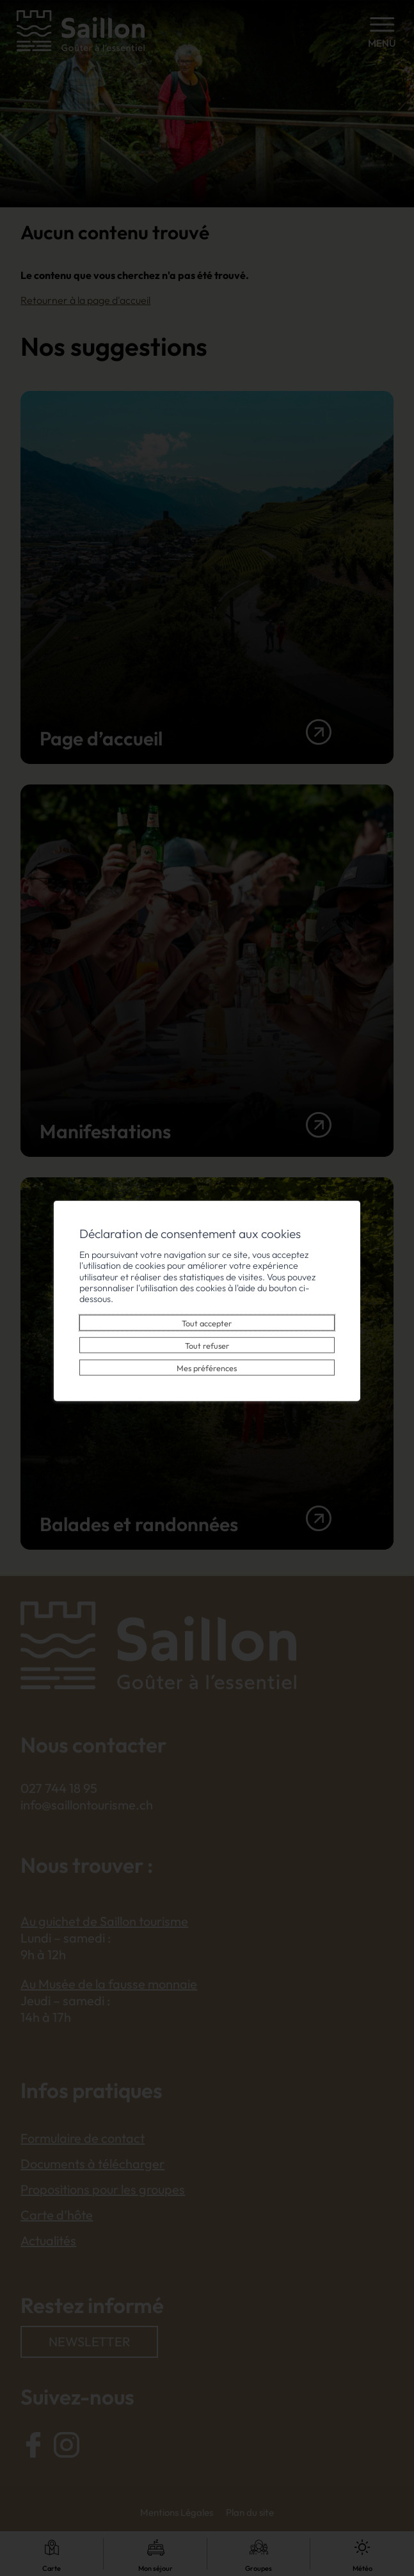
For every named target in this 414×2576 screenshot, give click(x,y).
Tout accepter (207, 1317)
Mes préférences (207, 1362)
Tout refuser (207, 1340)
